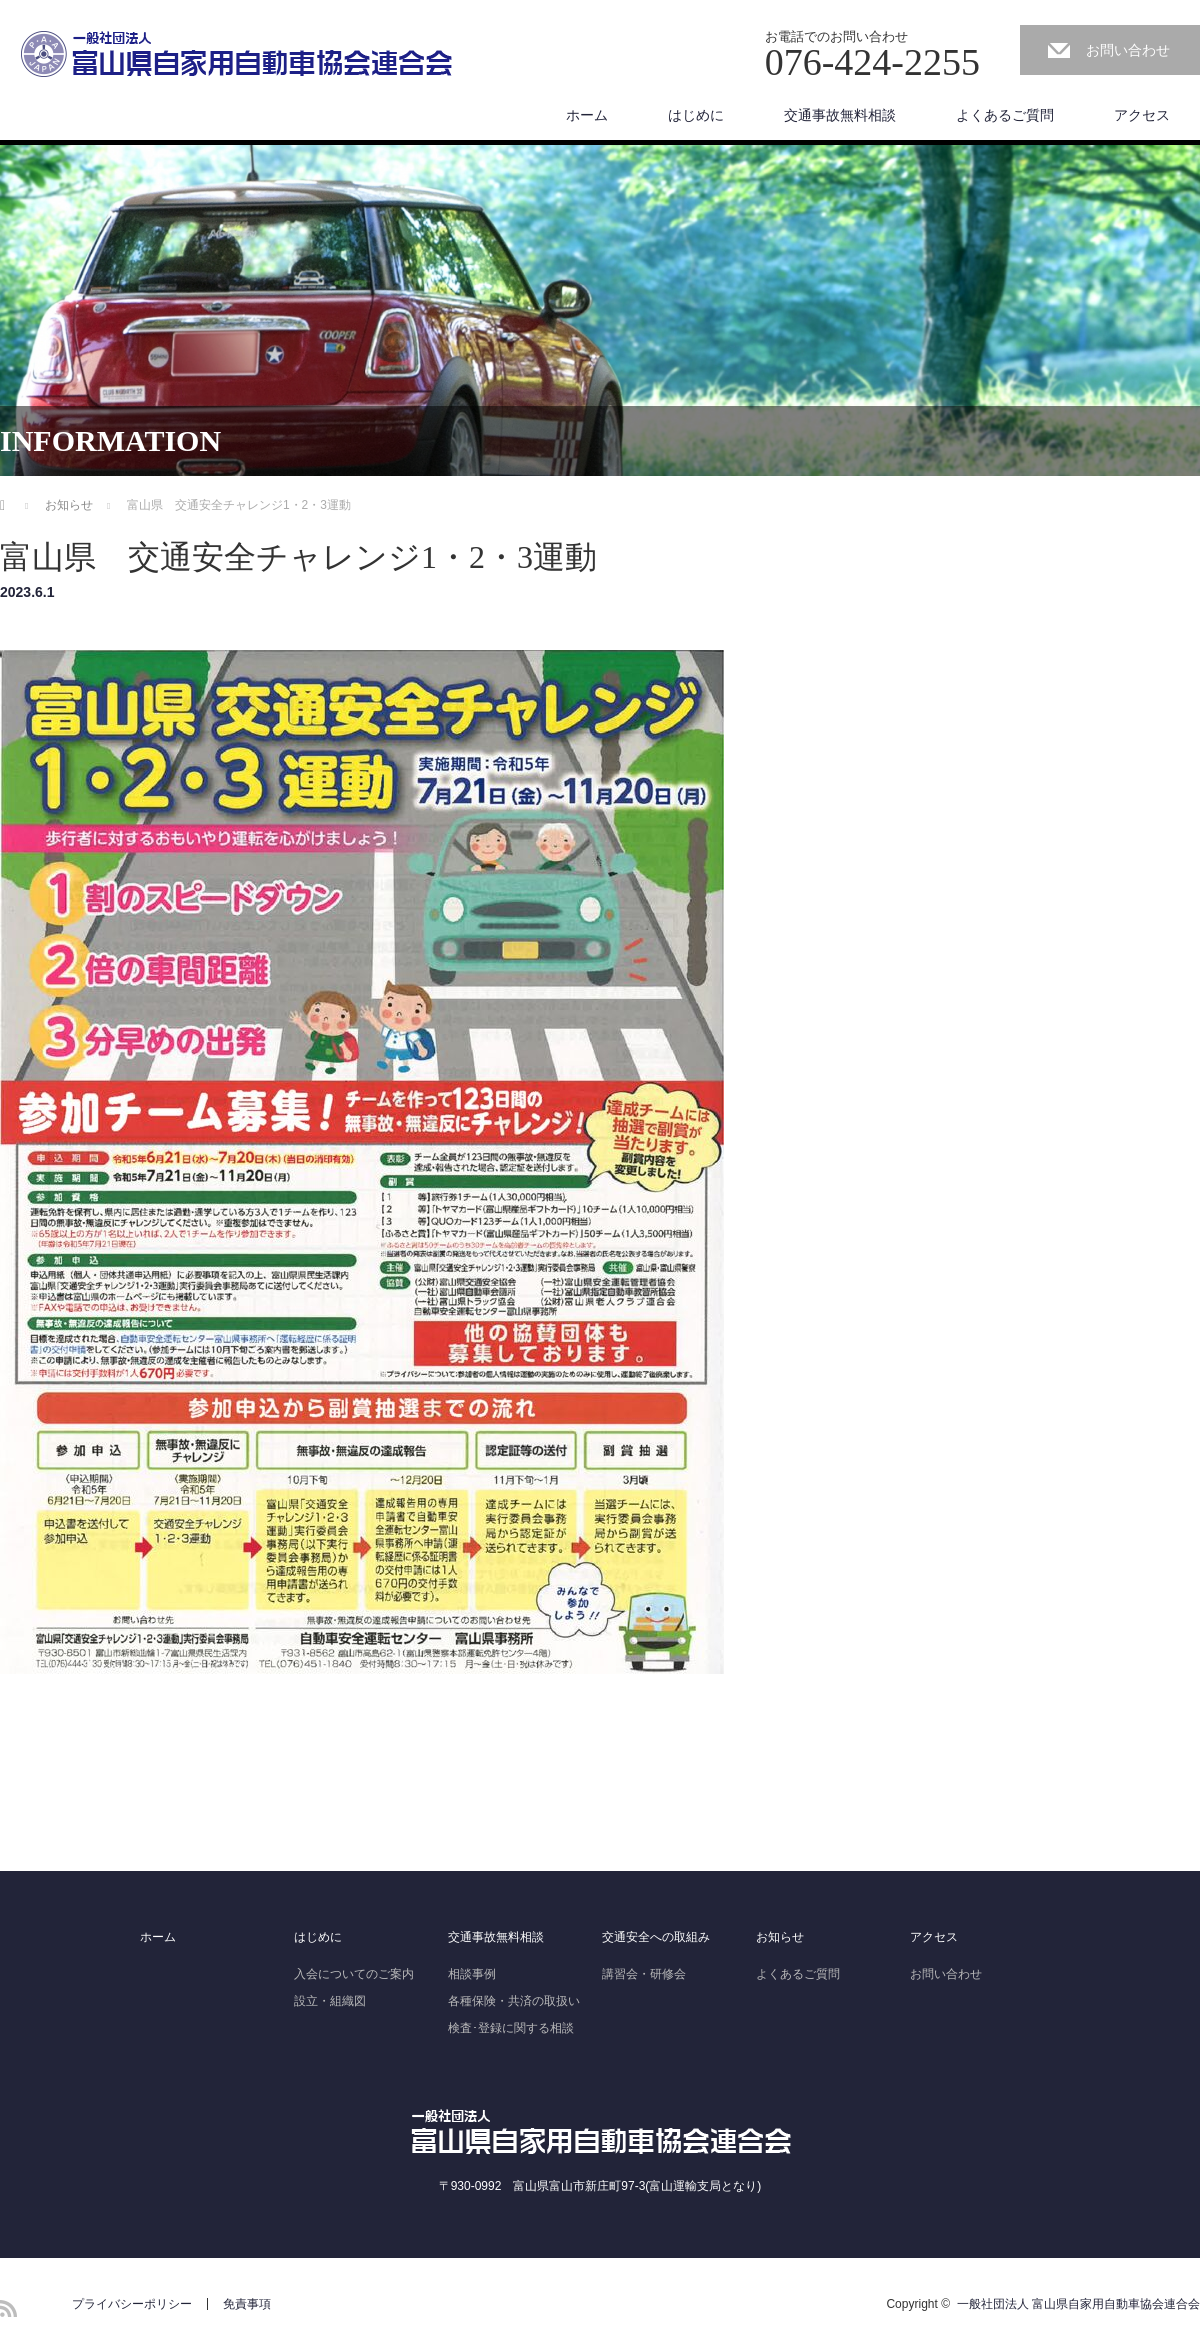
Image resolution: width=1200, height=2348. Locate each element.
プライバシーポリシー (132, 2304)
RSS (8, 2308)
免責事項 (247, 2304)
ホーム (587, 115)
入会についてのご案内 (354, 1974)
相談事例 (472, 1974)
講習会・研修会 (644, 1974)
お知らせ (780, 1937)
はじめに (696, 115)
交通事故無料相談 (840, 115)
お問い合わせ (1128, 50)
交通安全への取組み (656, 1937)
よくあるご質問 (1005, 115)
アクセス (1142, 115)
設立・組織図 (330, 2001)
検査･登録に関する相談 (511, 2028)
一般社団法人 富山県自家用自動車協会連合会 (1078, 2304)
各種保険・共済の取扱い (514, 2001)
